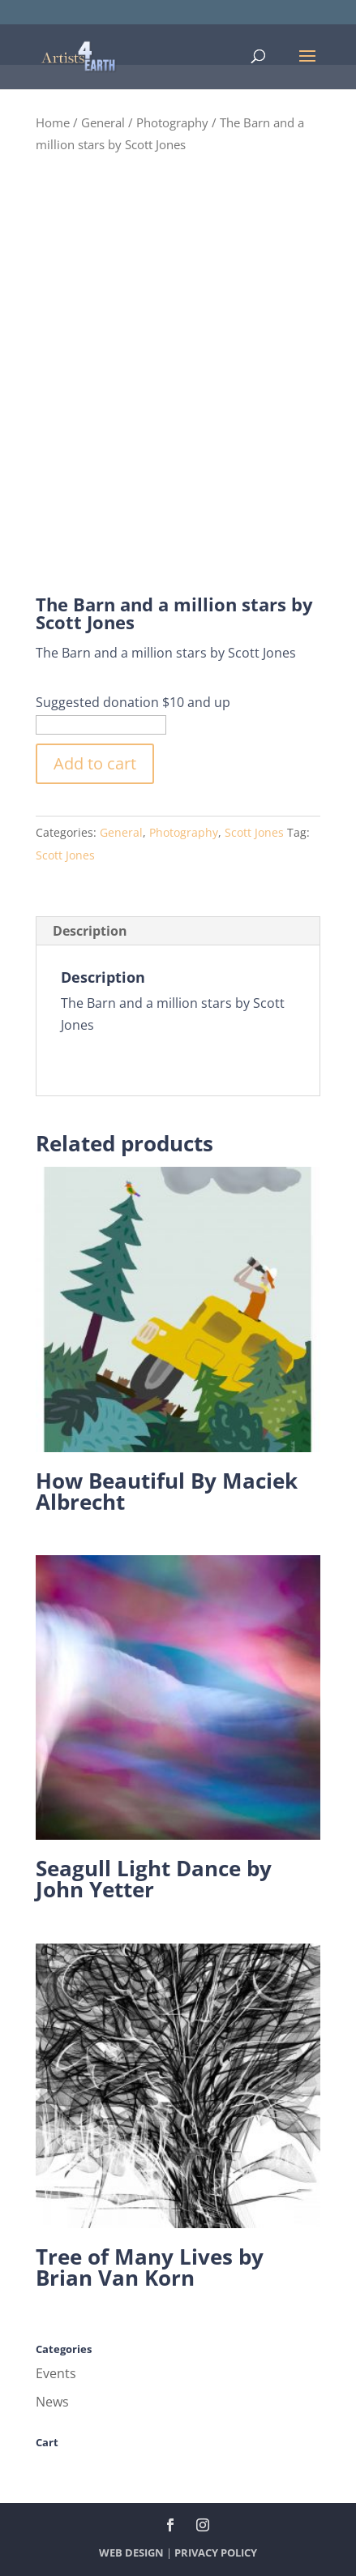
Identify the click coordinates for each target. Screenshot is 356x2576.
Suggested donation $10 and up (133, 702)
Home (53, 122)
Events (56, 2373)
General (103, 122)
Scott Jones (254, 832)
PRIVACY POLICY (215, 2552)
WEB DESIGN (131, 2552)
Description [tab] (90, 931)
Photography (172, 122)
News (52, 2402)
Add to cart (95, 763)
